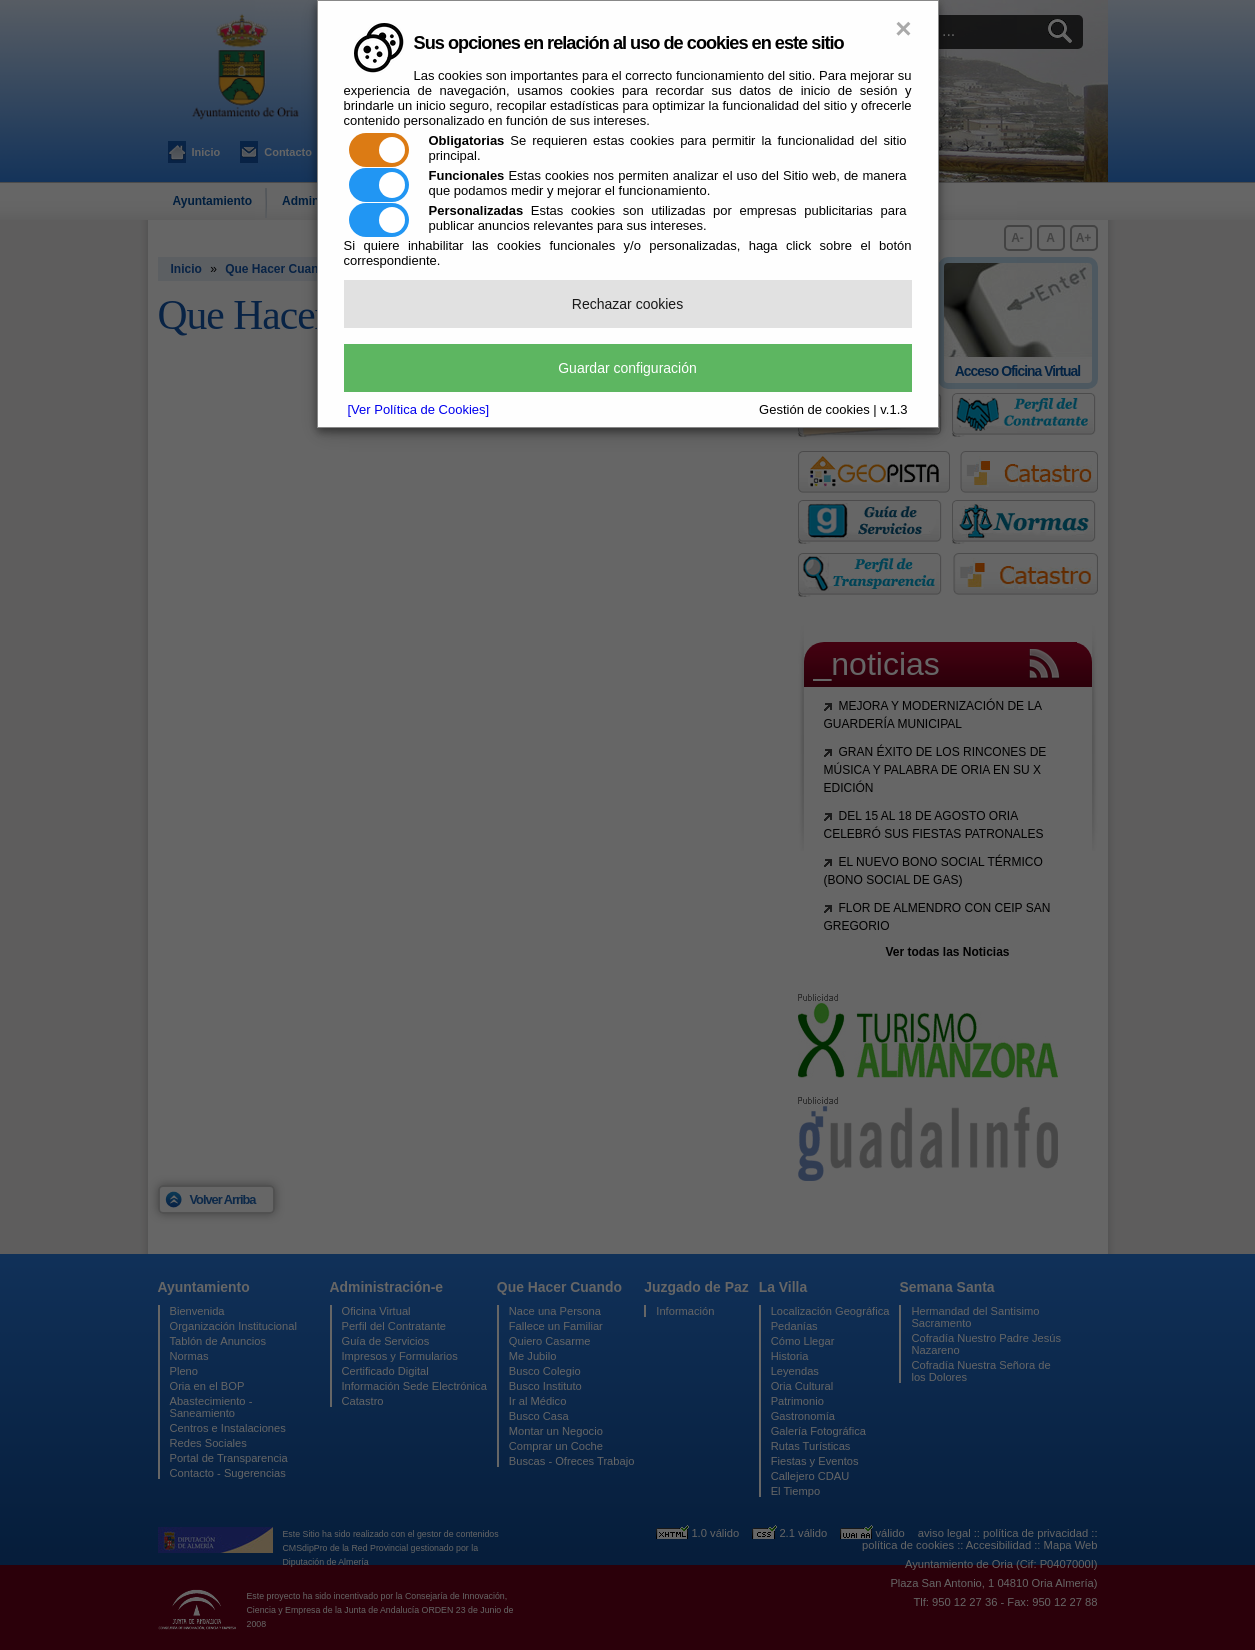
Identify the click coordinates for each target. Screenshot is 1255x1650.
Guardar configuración (627, 368)
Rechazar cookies (627, 304)
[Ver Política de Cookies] (419, 409)
